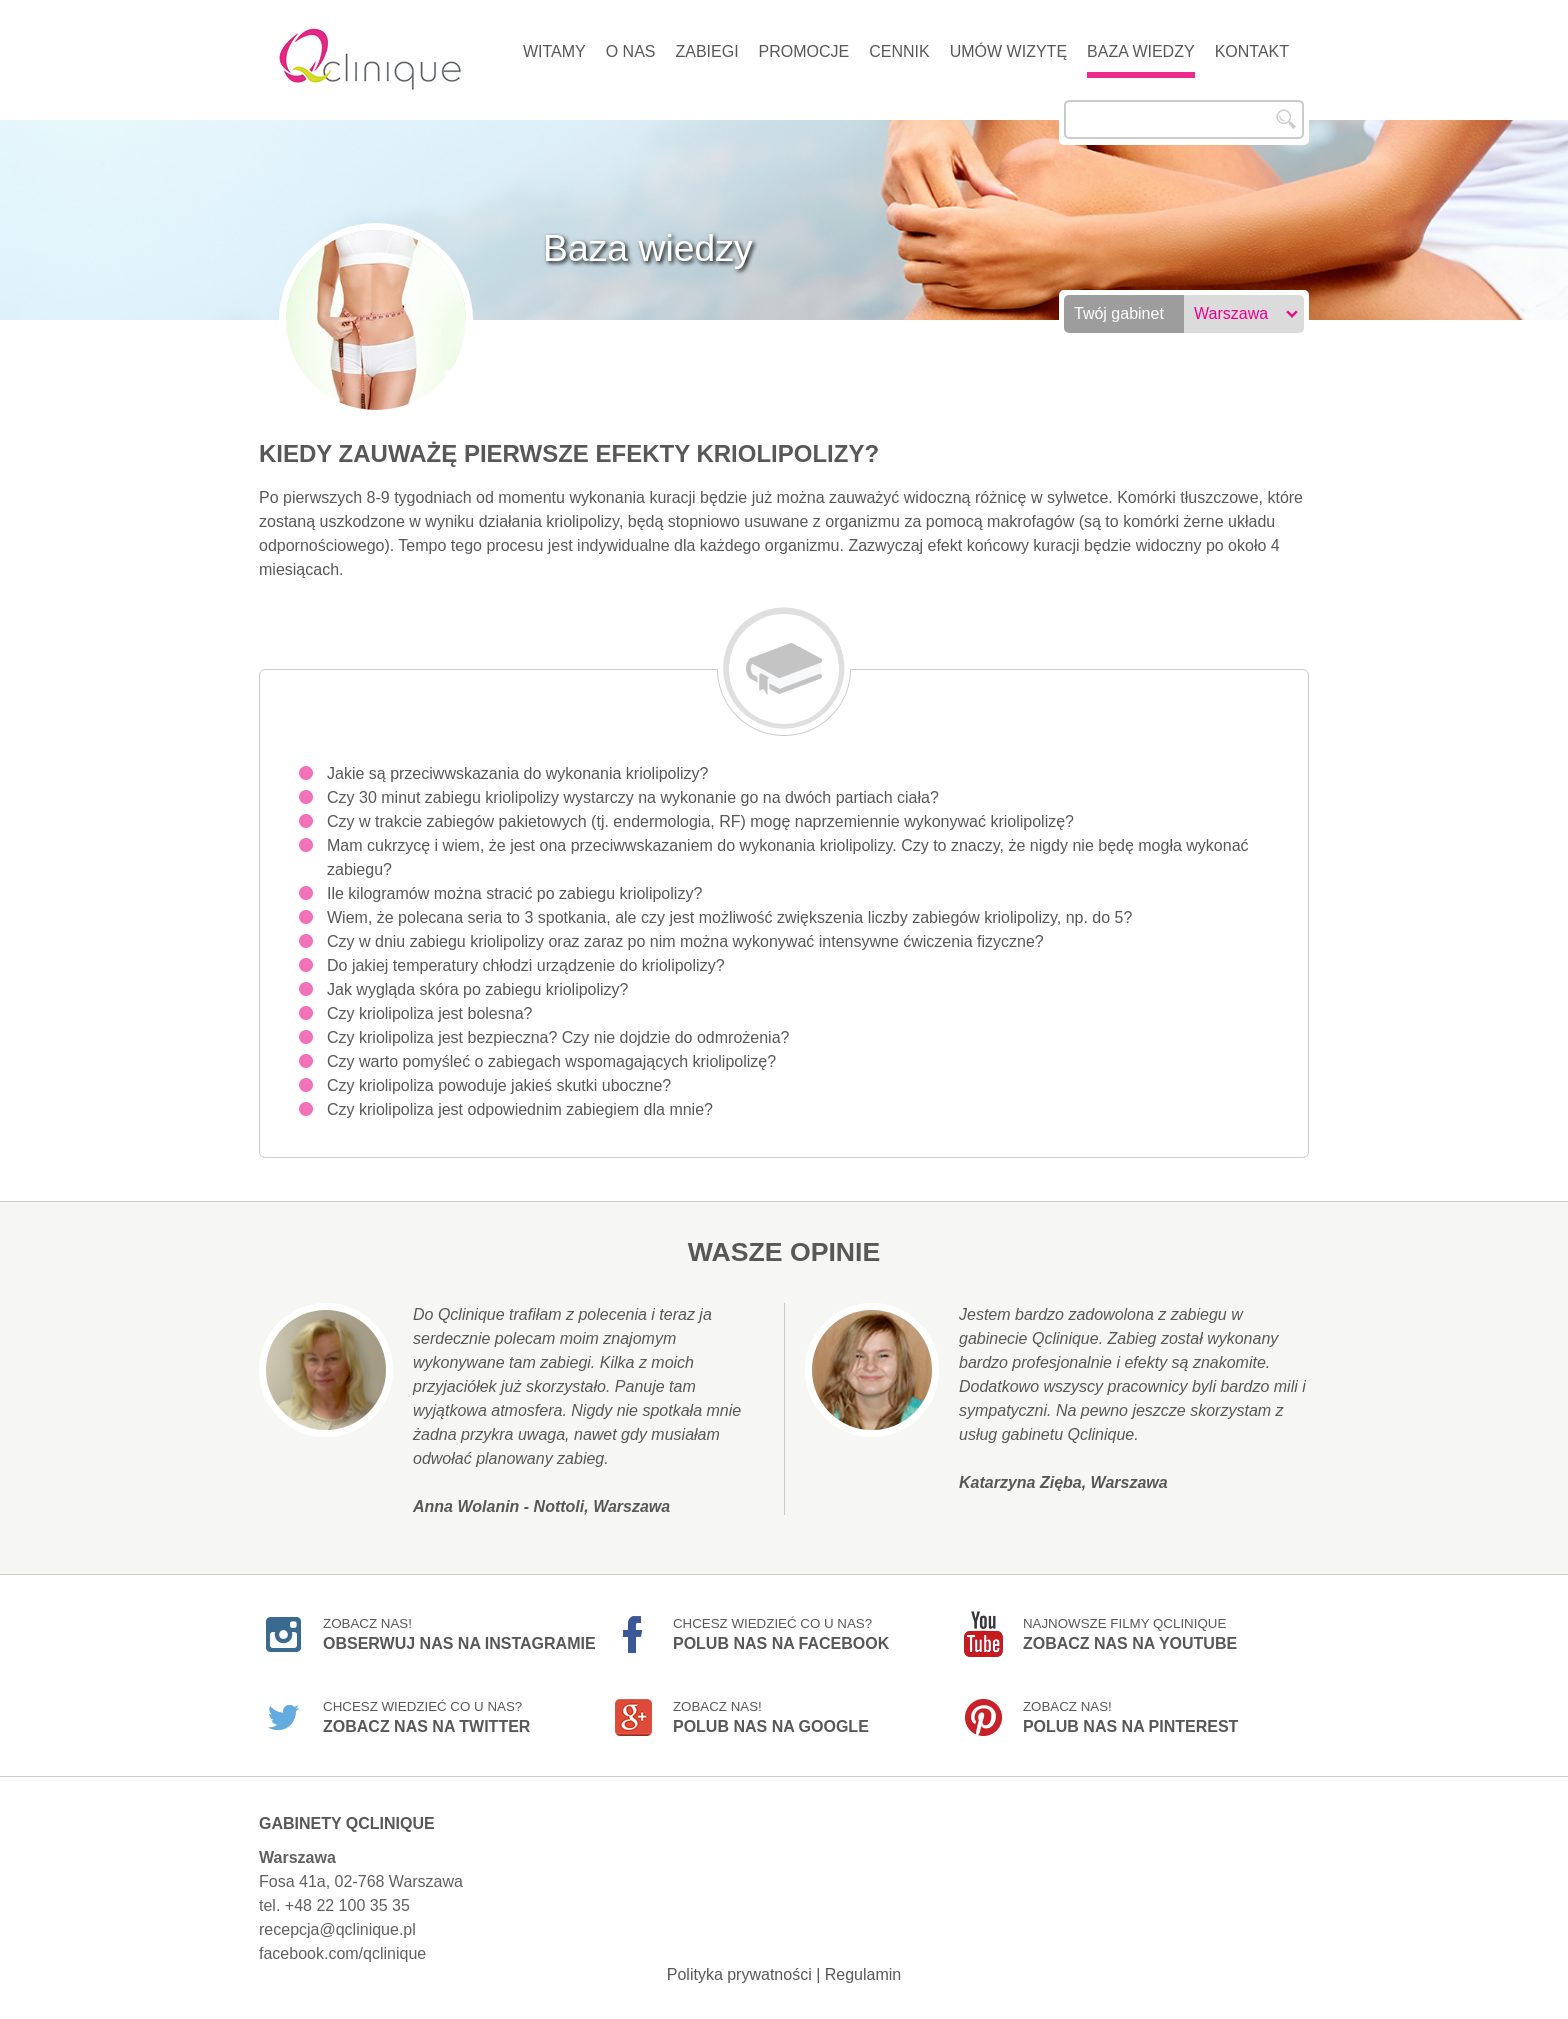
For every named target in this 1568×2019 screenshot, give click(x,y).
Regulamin (863, 1974)
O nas (631, 51)
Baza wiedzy (1141, 51)
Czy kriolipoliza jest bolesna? (429, 1013)
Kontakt (1252, 51)
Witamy (554, 51)
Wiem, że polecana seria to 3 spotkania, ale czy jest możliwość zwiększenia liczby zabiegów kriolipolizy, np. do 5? (729, 917)
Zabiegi (706, 51)
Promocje (804, 51)
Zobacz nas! (459, 1634)
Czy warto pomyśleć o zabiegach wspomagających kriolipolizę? (551, 1061)
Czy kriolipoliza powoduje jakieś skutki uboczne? (499, 1085)
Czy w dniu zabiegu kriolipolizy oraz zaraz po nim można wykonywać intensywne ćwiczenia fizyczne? (685, 941)
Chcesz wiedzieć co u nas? (781, 1634)
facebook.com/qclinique (342, 1953)
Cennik (899, 51)
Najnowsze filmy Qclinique (1130, 1634)
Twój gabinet (1119, 313)
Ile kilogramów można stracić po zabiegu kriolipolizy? (514, 893)
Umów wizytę (1008, 51)
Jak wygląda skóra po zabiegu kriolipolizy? (478, 989)
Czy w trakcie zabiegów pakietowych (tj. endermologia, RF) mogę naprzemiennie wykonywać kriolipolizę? (700, 821)
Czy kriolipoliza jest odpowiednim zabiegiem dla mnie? (520, 1109)
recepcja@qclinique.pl (337, 1929)
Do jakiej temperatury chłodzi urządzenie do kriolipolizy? (526, 965)
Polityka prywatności (739, 1974)
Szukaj (1286, 119)
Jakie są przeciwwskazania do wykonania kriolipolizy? (518, 773)
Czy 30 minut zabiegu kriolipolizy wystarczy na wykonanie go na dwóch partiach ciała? (633, 797)
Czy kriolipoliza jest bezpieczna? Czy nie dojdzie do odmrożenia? (558, 1037)
